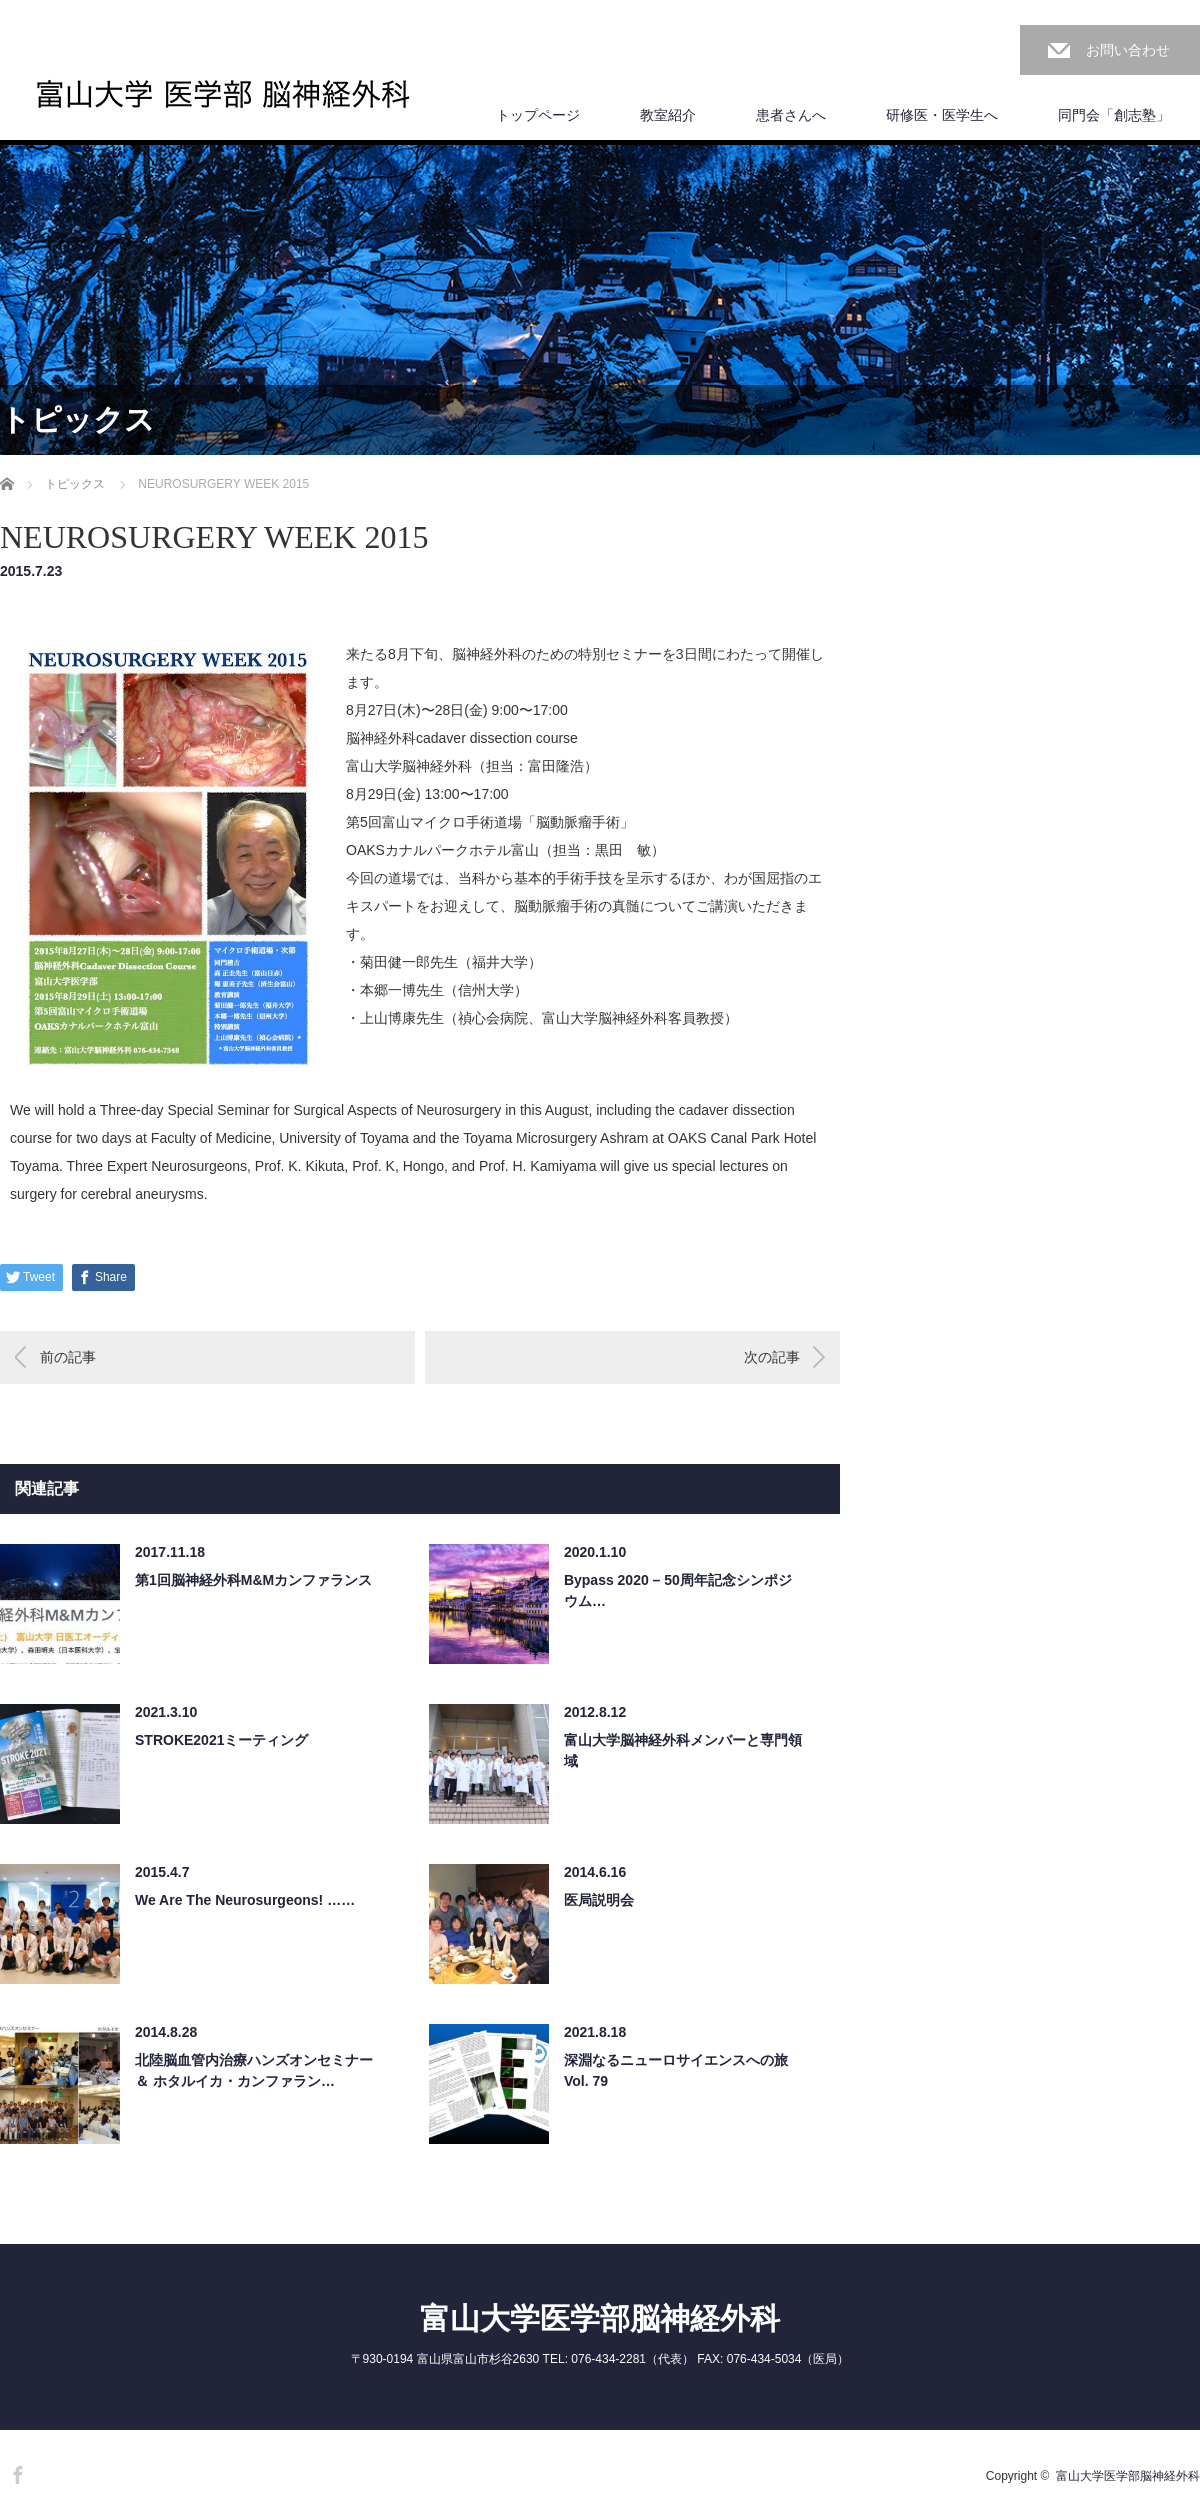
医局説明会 (599, 1900)
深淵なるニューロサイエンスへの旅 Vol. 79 (676, 2070)
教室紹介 (668, 115)
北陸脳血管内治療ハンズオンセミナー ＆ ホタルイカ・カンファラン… (254, 2070)
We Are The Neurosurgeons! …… (245, 1900)
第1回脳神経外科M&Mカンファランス (253, 1580)
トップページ (538, 115)
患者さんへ (791, 115)
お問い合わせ (1128, 50)
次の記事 (772, 1357)
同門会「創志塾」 (1114, 115)
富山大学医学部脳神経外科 (600, 2318)
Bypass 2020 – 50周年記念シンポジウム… (678, 1590)
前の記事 (68, 1357)
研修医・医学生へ (942, 115)
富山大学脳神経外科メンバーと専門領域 (683, 1750)
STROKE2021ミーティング (221, 1740)
